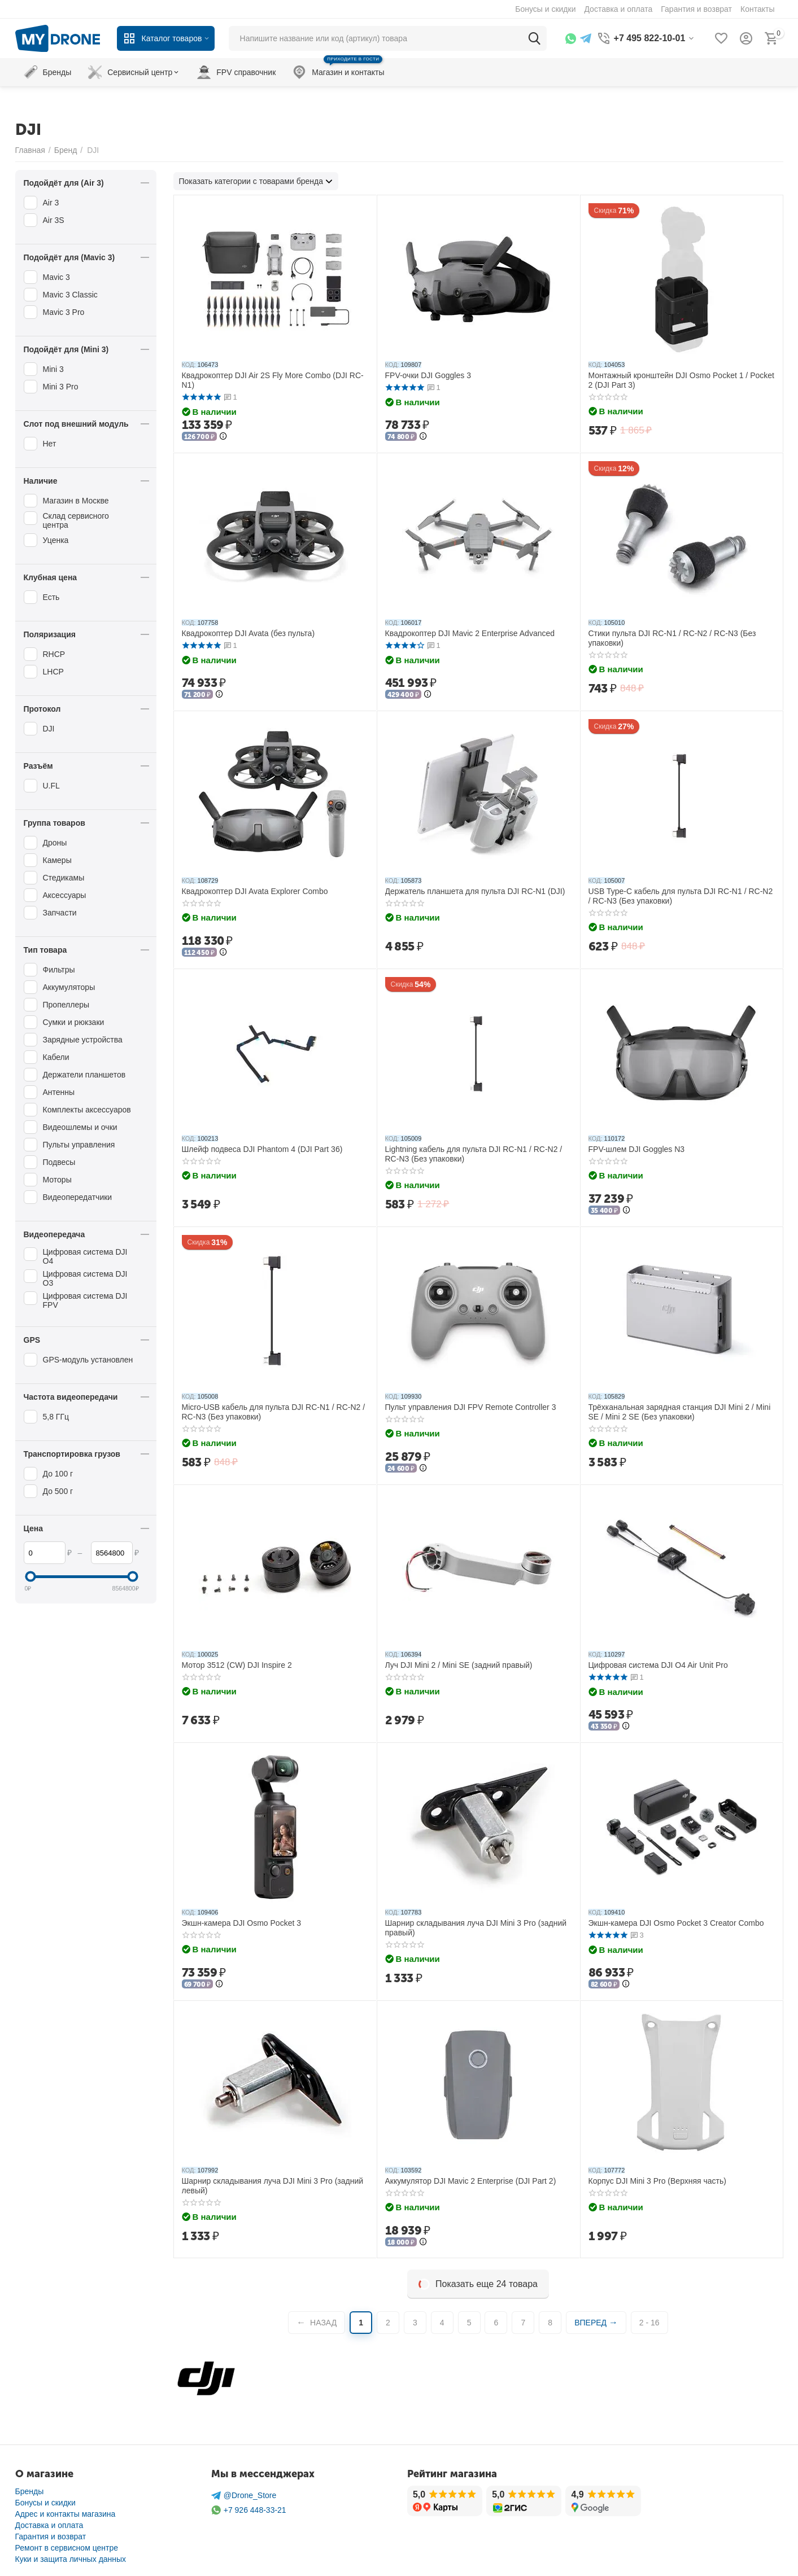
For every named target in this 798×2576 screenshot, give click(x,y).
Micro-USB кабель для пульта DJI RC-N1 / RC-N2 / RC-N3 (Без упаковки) (273, 1412)
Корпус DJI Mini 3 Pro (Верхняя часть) (657, 2180)
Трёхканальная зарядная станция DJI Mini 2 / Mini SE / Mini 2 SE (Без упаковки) (679, 1412)
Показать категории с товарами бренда (251, 181)
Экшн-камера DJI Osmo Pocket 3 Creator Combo (676, 1922)
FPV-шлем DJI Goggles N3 (636, 1149)
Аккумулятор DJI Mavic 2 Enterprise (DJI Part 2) (470, 2180)
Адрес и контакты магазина (65, 2513)
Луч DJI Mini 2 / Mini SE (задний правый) (459, 1665)
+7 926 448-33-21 (248, 2510)
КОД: (189, 364)
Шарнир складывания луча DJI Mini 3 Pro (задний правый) (476, 1927)
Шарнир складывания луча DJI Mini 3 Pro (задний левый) (273, 2185)
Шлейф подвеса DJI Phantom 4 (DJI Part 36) (262, 1149)
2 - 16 (649, 2322)
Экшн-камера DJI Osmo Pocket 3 (242, 1922)
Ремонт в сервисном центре (67, 2547)
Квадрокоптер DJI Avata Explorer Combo (255, 891)
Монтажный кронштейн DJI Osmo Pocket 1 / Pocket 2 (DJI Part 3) (681, 380)
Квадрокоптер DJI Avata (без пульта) (248, 633)
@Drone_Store (244, 2495)
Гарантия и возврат (50, 2536)
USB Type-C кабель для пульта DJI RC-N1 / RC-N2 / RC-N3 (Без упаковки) (680, 896)
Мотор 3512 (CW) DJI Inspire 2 (237, 1665)
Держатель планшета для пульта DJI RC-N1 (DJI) (475, 891)
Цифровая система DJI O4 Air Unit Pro (658, 1665)
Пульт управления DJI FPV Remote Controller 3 (470, 1407)
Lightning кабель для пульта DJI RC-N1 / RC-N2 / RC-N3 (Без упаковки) (473, 1154)
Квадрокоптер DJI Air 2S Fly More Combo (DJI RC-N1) (273, 380)
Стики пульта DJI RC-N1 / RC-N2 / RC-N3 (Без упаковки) (672, 638)
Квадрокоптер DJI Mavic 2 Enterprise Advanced (470, 633)
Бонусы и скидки (45, 2502)
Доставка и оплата (49, 2525)
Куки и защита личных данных (71, 2559)
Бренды (29, 2491)
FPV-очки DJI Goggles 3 (428, 375)
